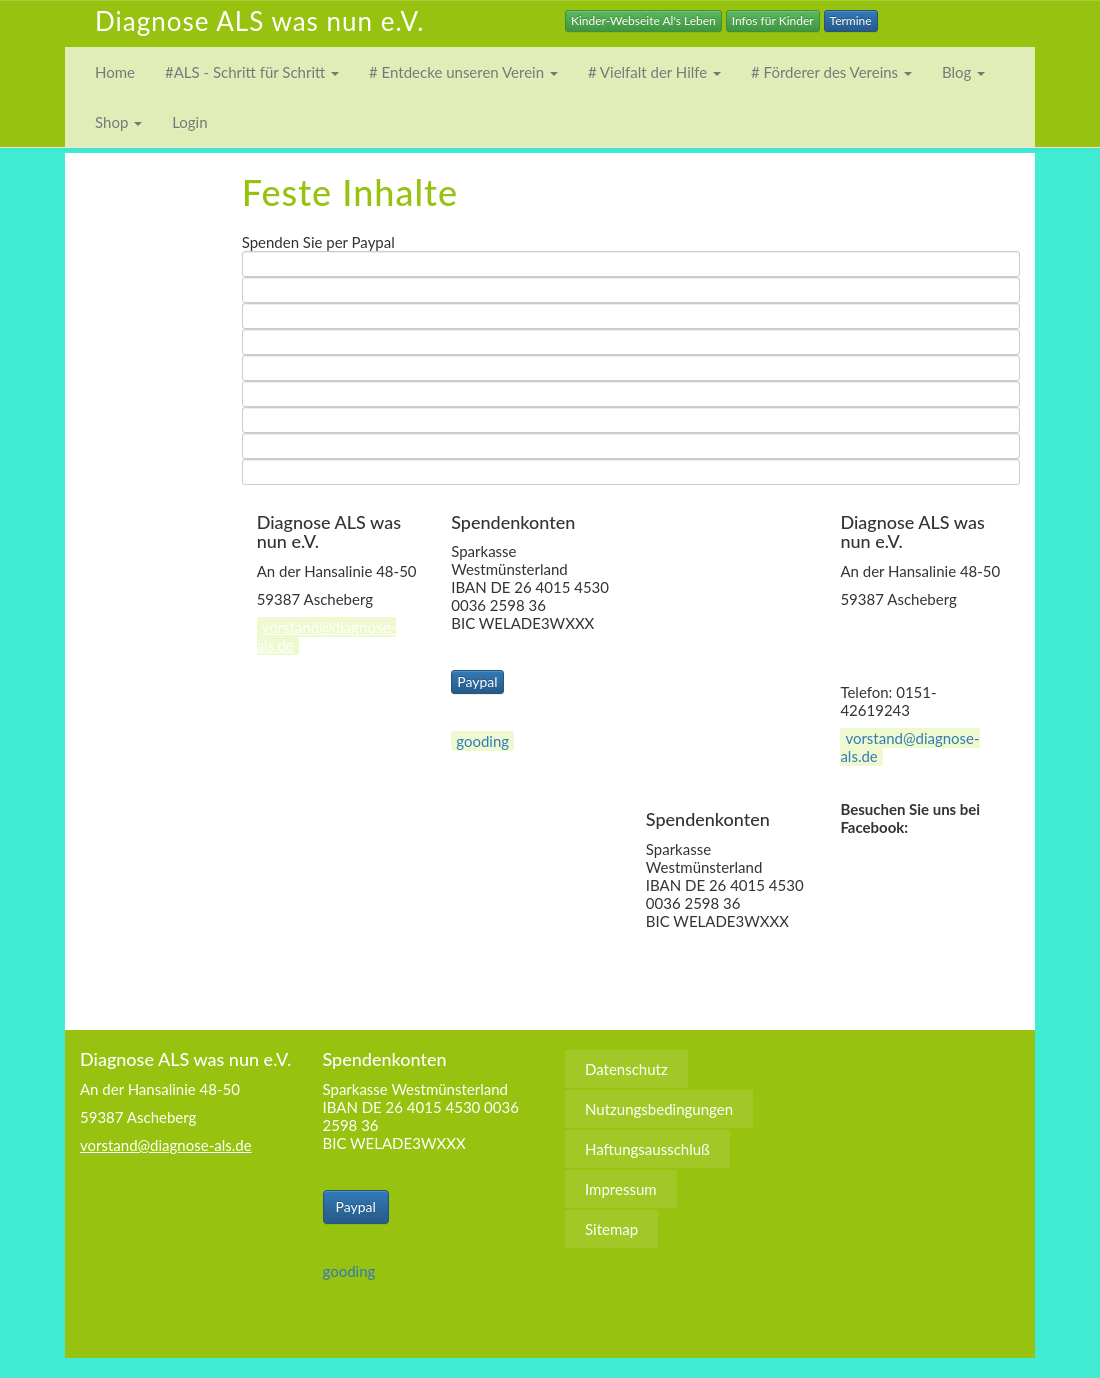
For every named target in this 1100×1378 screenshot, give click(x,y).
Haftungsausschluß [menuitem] (728, 602)
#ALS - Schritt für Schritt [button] (252, 72)
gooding (482, 741)
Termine (851, 20)
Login (189, 122)
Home (115, 72)
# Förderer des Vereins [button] (831, 72)
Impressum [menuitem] (702, 642)
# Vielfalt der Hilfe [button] (654, 72)
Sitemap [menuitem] (692, 682)
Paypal (477, 681)
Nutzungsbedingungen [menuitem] (740, 562)
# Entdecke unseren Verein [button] (463, 72)
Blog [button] (963, 72)
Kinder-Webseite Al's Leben (643, 20)
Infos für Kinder (773, 20)
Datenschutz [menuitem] (707, 522)
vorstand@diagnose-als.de (326, 636)
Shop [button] (118, 122)
